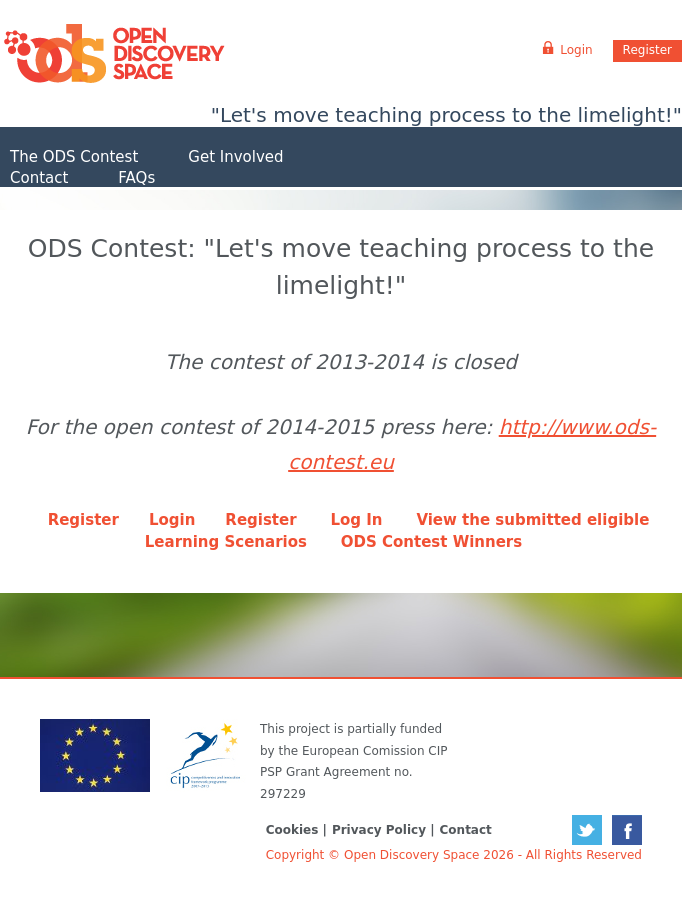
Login (172, 520)
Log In (356, 520)
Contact (39, 178)
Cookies (292, 830)
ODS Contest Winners (431, 542)
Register (647, 50)
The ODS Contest (74, 157)
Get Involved (235, 157)
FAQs (136, 178)
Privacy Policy (379, 830)
